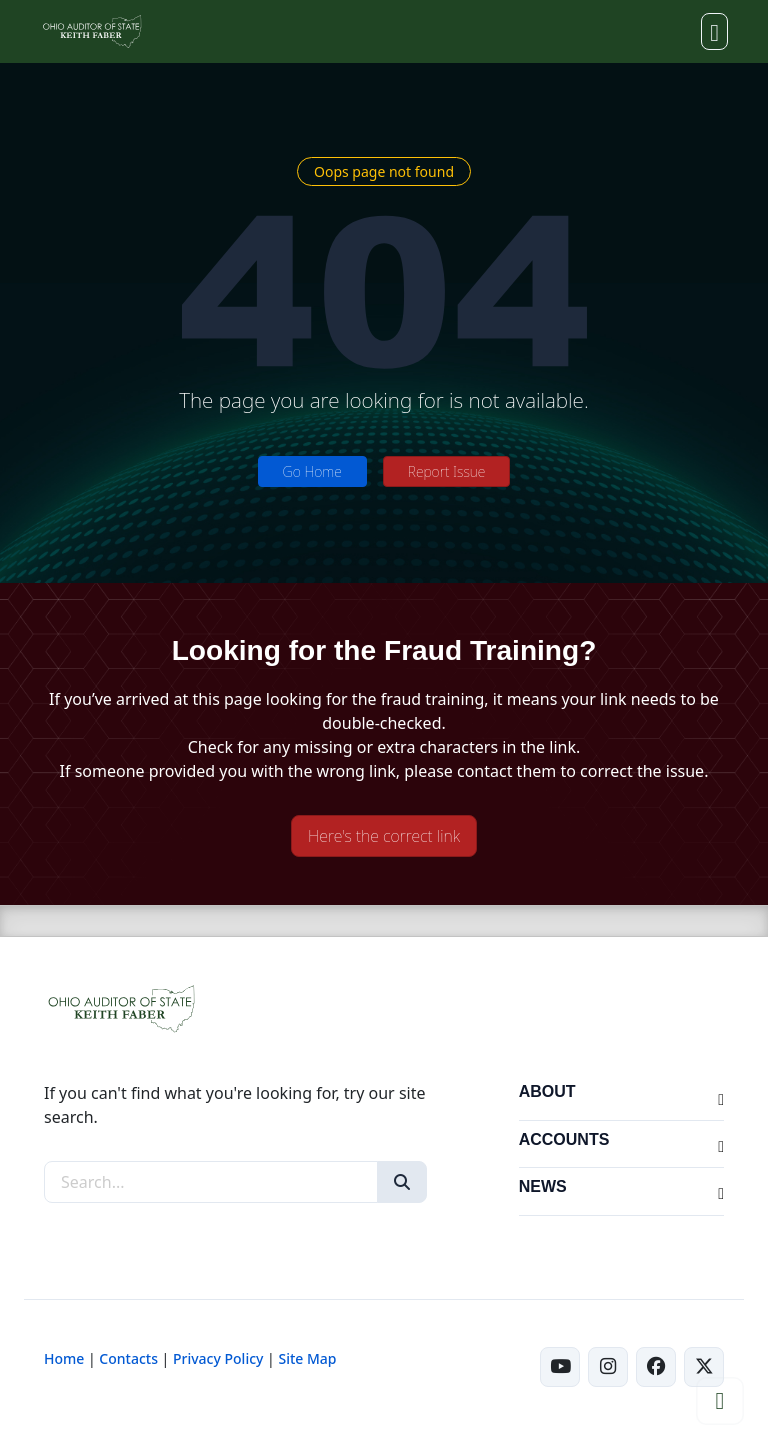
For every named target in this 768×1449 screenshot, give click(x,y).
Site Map (307, 1358)
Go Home (312, 471)
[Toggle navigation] (714, 31)
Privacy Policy (218, 1358)
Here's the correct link (384, 836)
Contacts (128, 1358)
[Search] (402, 1182)
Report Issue (447, 471)
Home (64, 1358)
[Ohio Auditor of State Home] (91, 31)
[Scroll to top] (720, 1401)
